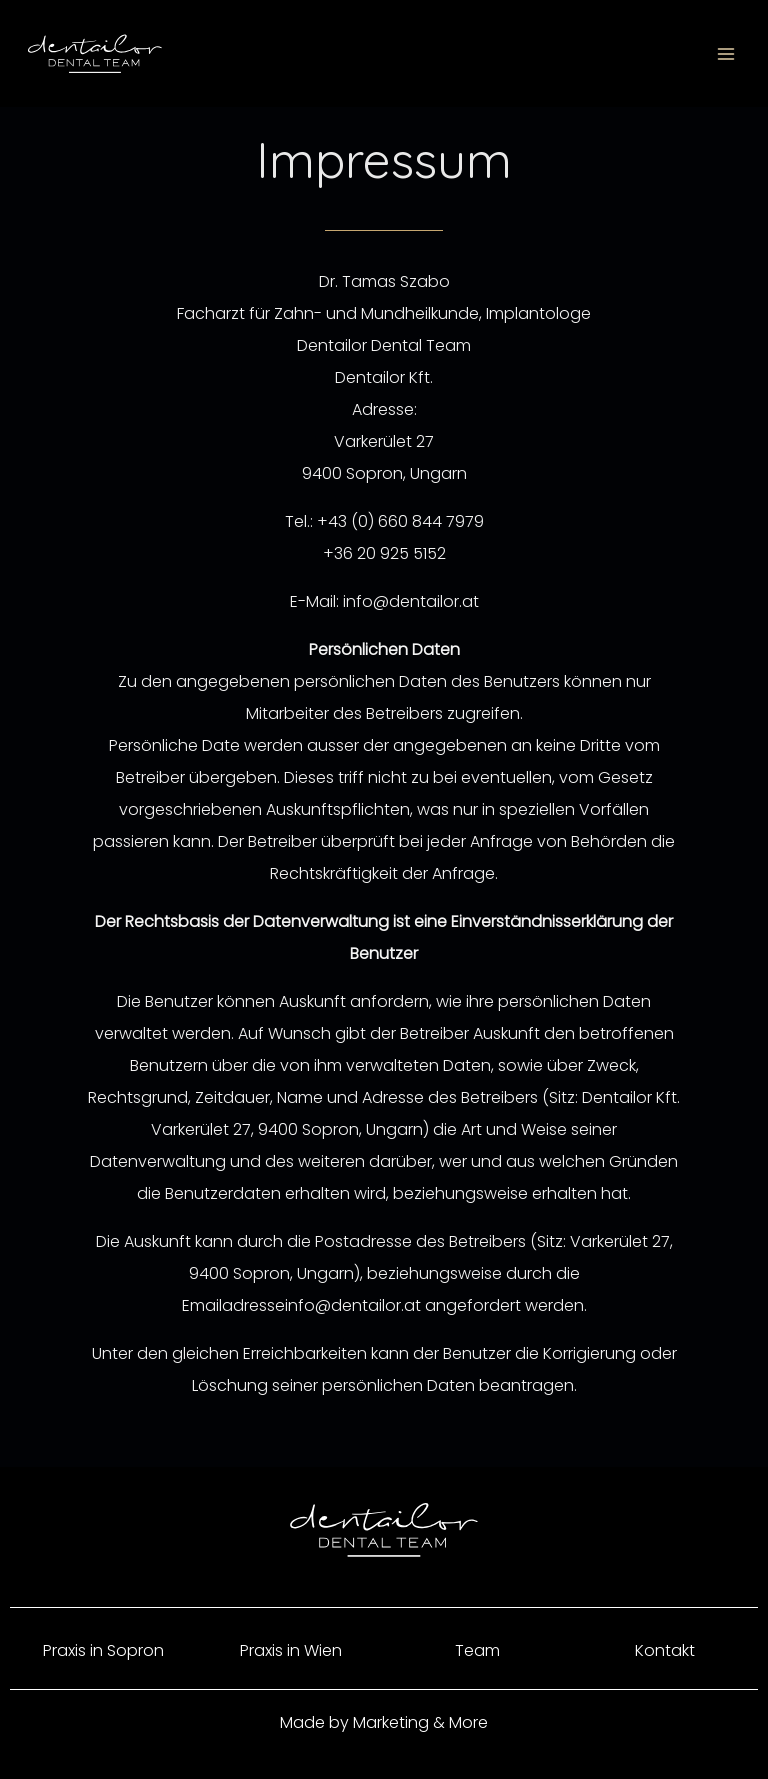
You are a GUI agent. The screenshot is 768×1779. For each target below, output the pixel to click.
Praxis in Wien (291, 1650)
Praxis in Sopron (103, 1650)
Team (477, 1650)
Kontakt (665, 1650)
